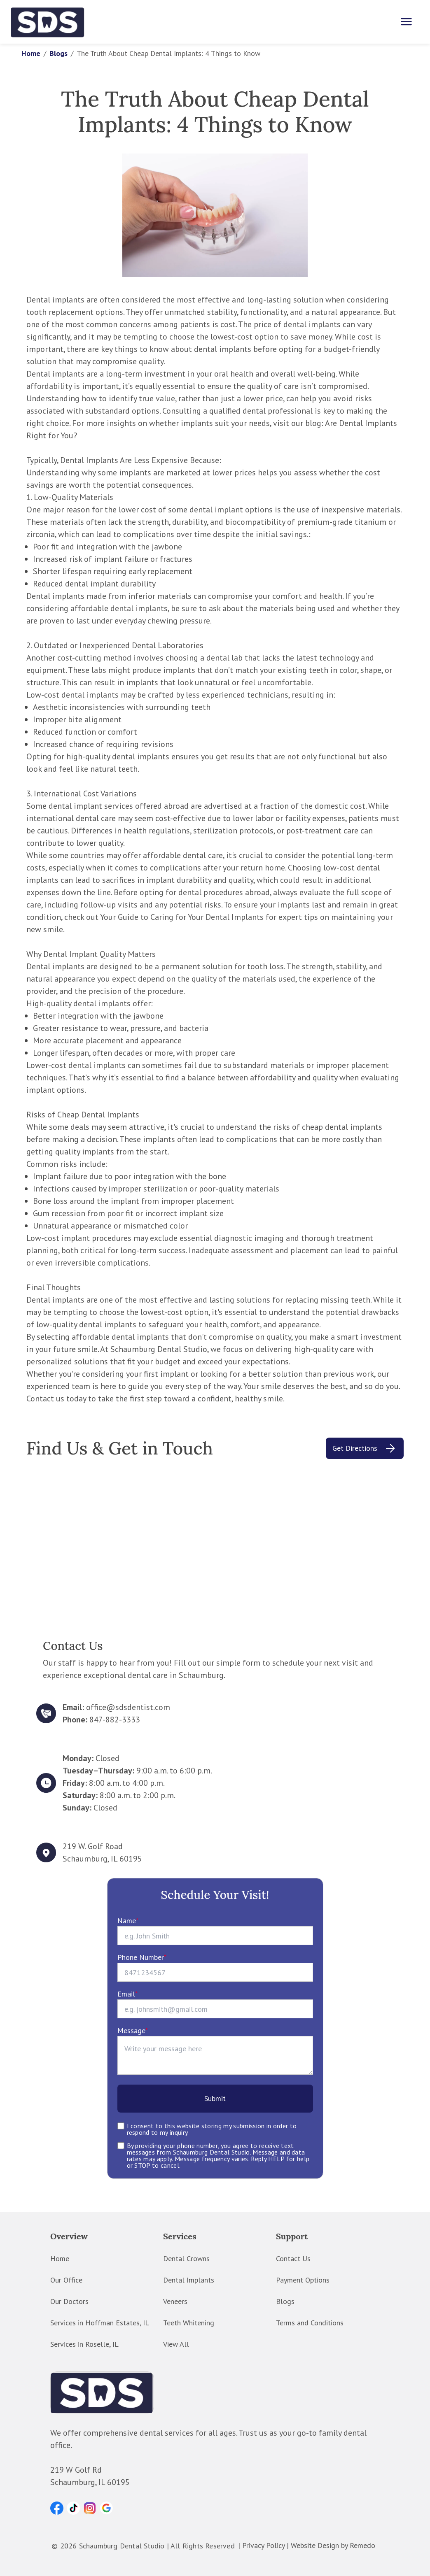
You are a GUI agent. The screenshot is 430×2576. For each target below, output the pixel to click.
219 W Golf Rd (76, 2469)
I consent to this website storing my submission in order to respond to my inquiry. (212, 2129)
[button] (56, 2508)
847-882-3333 (114, 1719)
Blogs (58, 53)
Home (30, 53)
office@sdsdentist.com (128, 1707)
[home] (48, 21)
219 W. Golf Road (93, 1846)
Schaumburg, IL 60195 (102, 1858)
